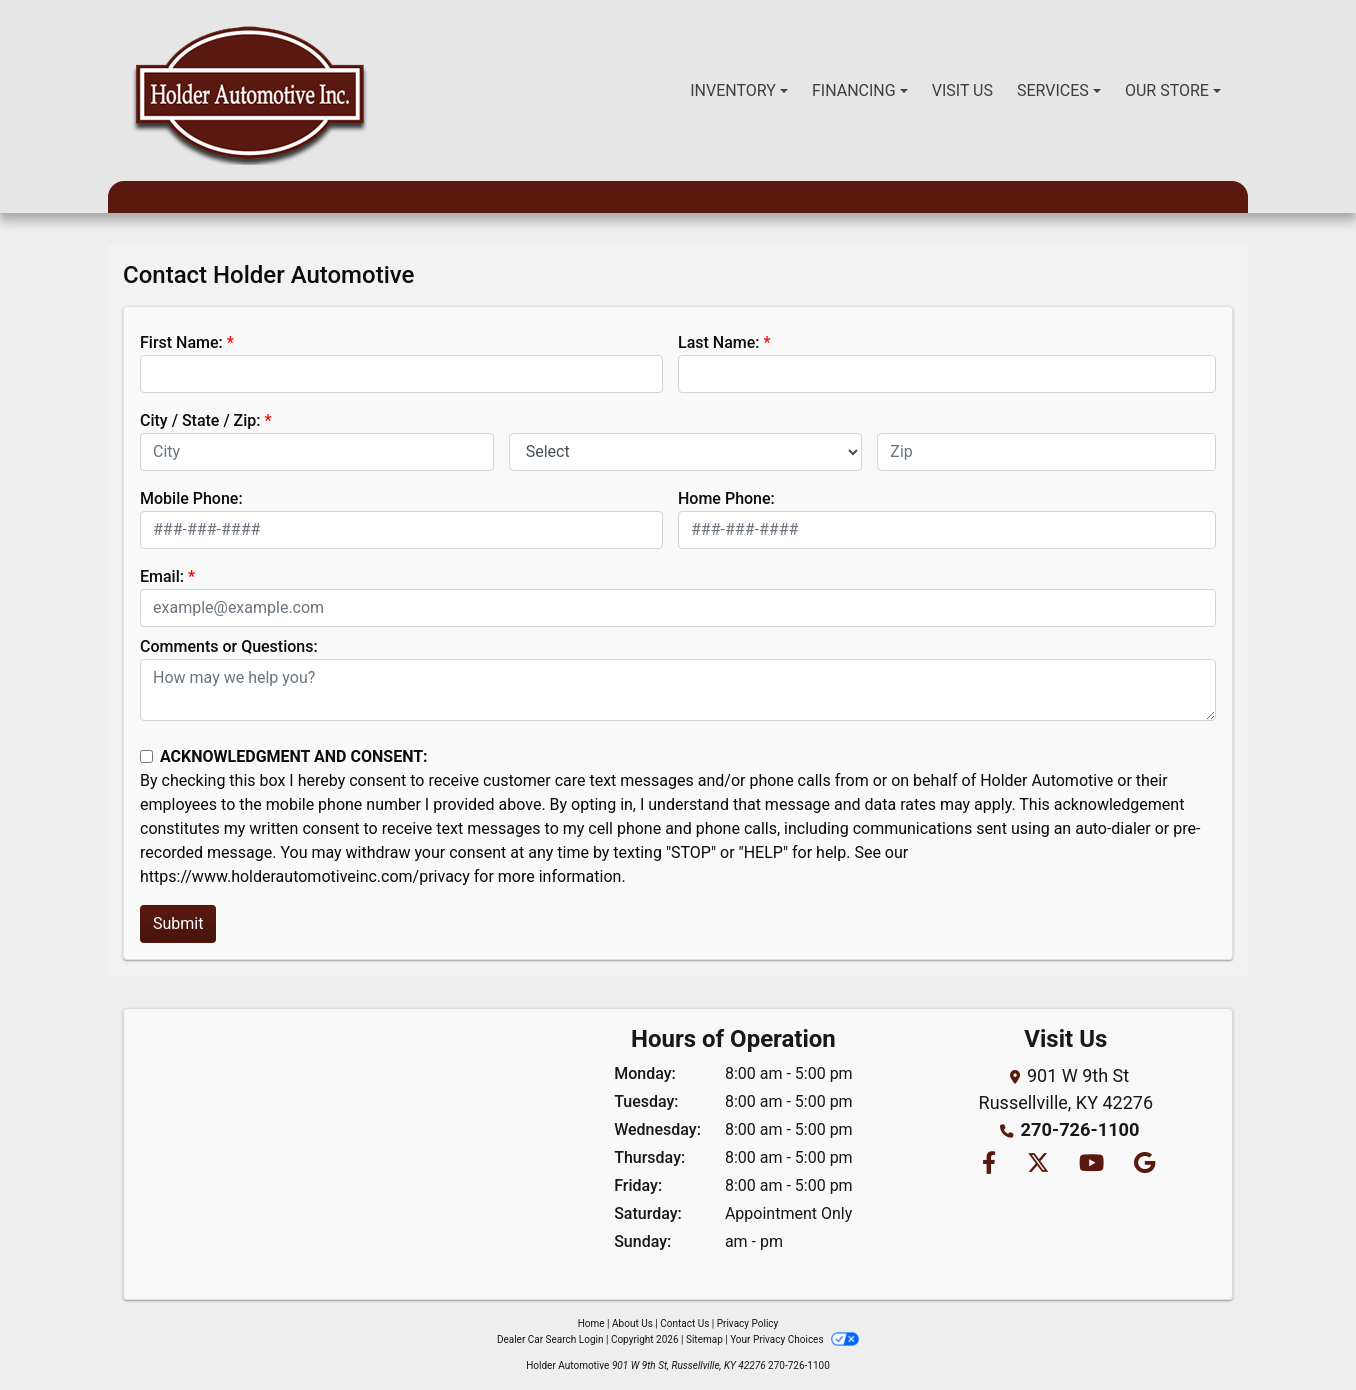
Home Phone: (726, 498)
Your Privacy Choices (794, 1339)
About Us (632, 1323)
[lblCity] (317, 452)
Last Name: (719, 342)
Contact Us (684, 1323)
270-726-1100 (1079, 1129)
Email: (162, 576)
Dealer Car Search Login (550, 1339)
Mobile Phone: (191, 498)
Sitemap (704, 1339)
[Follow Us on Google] (1142, 1164)
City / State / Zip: (200, 420)
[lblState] (686, 452)
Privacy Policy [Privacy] (748, 1323)
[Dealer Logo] (249, 90)
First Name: (181, 342)
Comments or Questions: (229, 646)
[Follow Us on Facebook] (988, 1164)
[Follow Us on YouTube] (1091, 1164)
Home (591, 1323)
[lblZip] (1046, 452)
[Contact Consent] (146, 756)
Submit (178, 923)
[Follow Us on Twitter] (1036, 1164)
